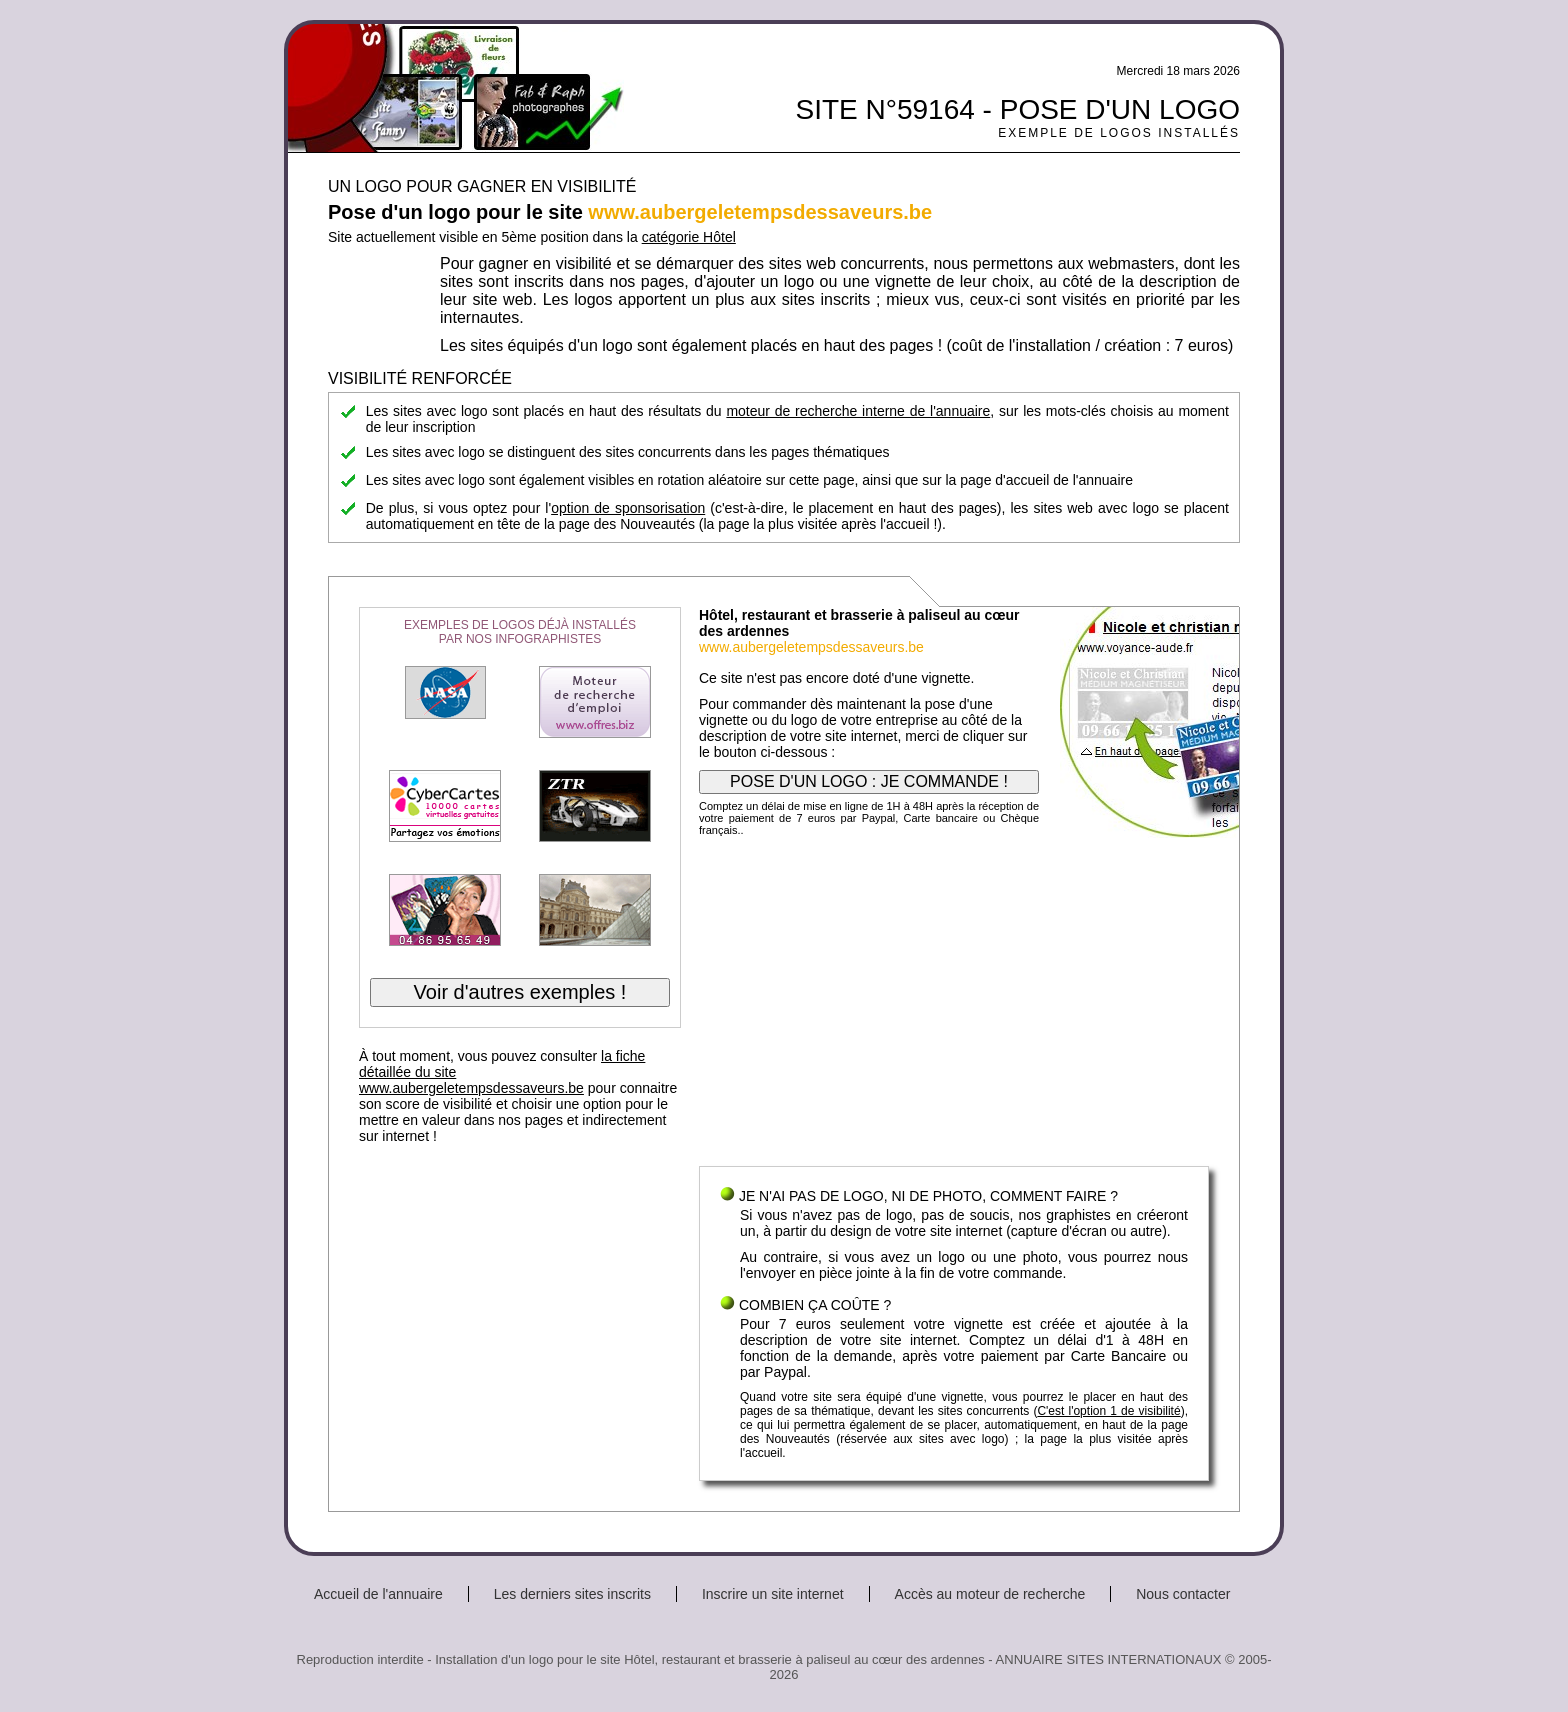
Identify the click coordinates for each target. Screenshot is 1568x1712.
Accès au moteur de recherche (990, 1594)
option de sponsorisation (628, 508)
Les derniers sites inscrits (572, 1594)
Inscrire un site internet (773, 1594)
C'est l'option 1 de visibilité (1108, 1411)
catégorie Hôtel (689, 237)
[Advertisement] (954, 1006)
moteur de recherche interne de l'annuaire (858, 411)
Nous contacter (1183, 1594)
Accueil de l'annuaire (378, 1594)
